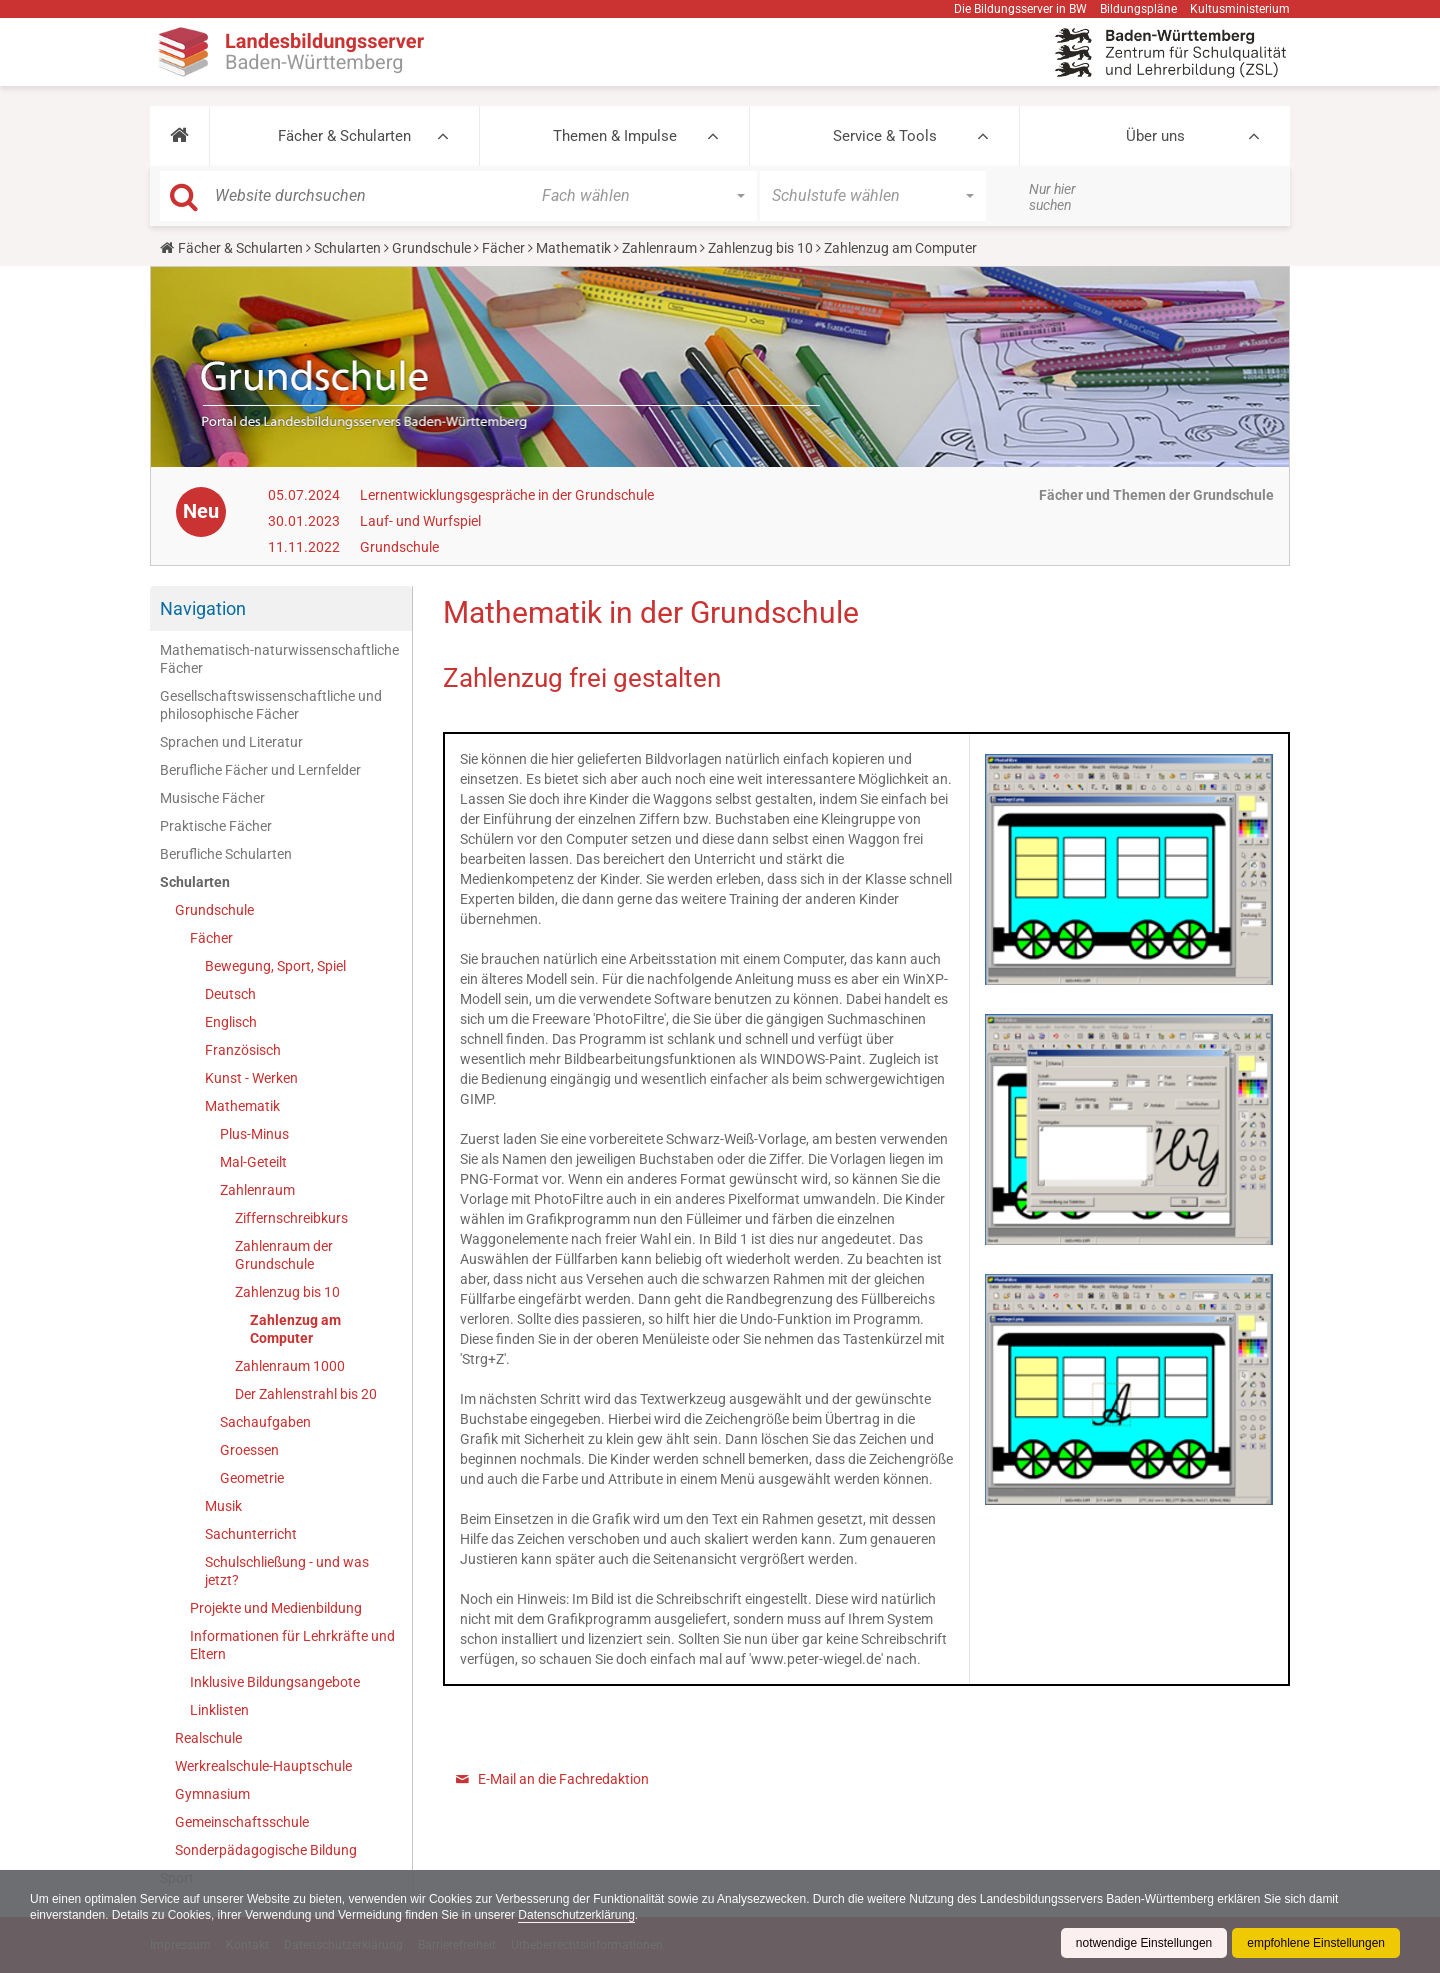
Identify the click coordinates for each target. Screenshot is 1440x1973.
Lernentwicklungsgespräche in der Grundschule (507, 495)
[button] (179, 136)
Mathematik (573, 248)
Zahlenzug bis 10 (760, 248)
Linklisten (219, 1710)
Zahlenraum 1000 (290, 1366)
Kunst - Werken (251, 1078)
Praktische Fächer (216, 826)
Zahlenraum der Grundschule (284, 1255)
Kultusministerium (1240, 9)
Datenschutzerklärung (578, 1915)
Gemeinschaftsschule (242, 1822)
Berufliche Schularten (226, 854)
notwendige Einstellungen (1143, 1943)
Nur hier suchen (1052, 197)
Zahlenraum (659, 248)
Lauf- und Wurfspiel (420, 521)
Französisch (243, 1050)
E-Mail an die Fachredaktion (563, 1779)
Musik (223, 1506)
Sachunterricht (251, 1534)
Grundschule (431, 248)
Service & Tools (885, 136)
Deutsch (230, 994)
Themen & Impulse (615, 136)
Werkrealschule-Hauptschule (263, 1766)
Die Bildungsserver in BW (1020, 9)
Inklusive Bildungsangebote (275, 1682)
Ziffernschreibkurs (291, 1218)
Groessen (249, 1450)
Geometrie (252, 1478)
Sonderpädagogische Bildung (266, 1850)
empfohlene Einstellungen (1316, 1943)
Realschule (208, 1738)
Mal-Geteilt (253, 1162)
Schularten (347, 248)
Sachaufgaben (265, 1422)
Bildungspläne (1138, 9)
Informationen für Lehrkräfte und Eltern (292, 1645)
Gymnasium (212, 1794)
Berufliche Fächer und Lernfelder (260, 770)
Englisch (231, 1022)
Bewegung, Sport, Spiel (275, 966)
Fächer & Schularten (344, 136)
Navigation (203, 608)
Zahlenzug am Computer (295, 1329)
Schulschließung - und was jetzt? (287, 1571)
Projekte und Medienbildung (276, 1608)
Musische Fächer (212, 798)
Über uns (1155, 136)
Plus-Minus (254, 1134)
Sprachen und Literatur (231, 742)
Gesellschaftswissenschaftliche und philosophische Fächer (271, 705)
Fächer (503, 248)
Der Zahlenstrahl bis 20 (306, 1394)
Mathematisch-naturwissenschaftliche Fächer (279, 659)
